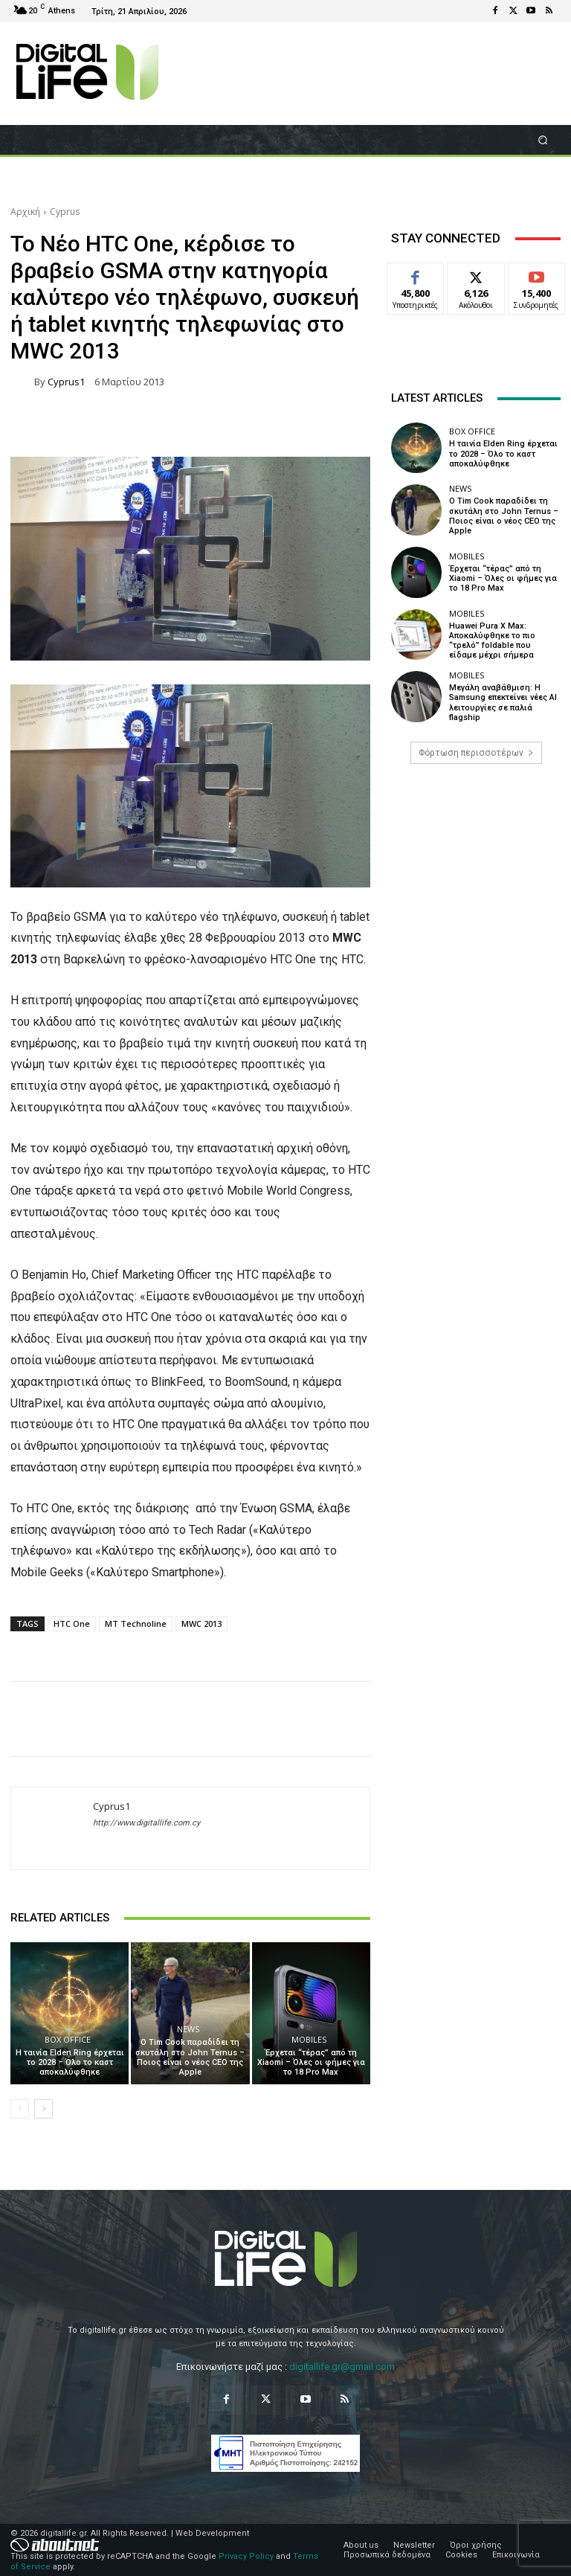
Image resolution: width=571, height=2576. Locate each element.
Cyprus (65, 211)
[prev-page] (19, 2109)
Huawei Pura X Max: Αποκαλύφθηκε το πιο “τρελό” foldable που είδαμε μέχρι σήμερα (492, 641)
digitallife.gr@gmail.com (342, 2366)
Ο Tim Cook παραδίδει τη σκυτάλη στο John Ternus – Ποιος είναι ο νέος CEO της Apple (190, 2057)
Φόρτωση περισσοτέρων (476, 753)
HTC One (72, 1623)
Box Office (68, 2039)
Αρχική (25, 211)
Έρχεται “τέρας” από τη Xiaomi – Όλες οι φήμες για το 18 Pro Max (311, 2062)
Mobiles (308, 2039)
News (188, 2029)
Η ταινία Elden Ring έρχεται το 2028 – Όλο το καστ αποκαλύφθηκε (70, 2062)
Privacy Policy (246, 2556)
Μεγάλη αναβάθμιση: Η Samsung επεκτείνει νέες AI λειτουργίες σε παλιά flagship (503, 702)
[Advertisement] (476, 889)
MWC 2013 (201, 1623)
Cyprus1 (66, 382)
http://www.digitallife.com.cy (146, 1823)
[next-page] (43, 2109)
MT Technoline (136, 1623)
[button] (543, 139)
